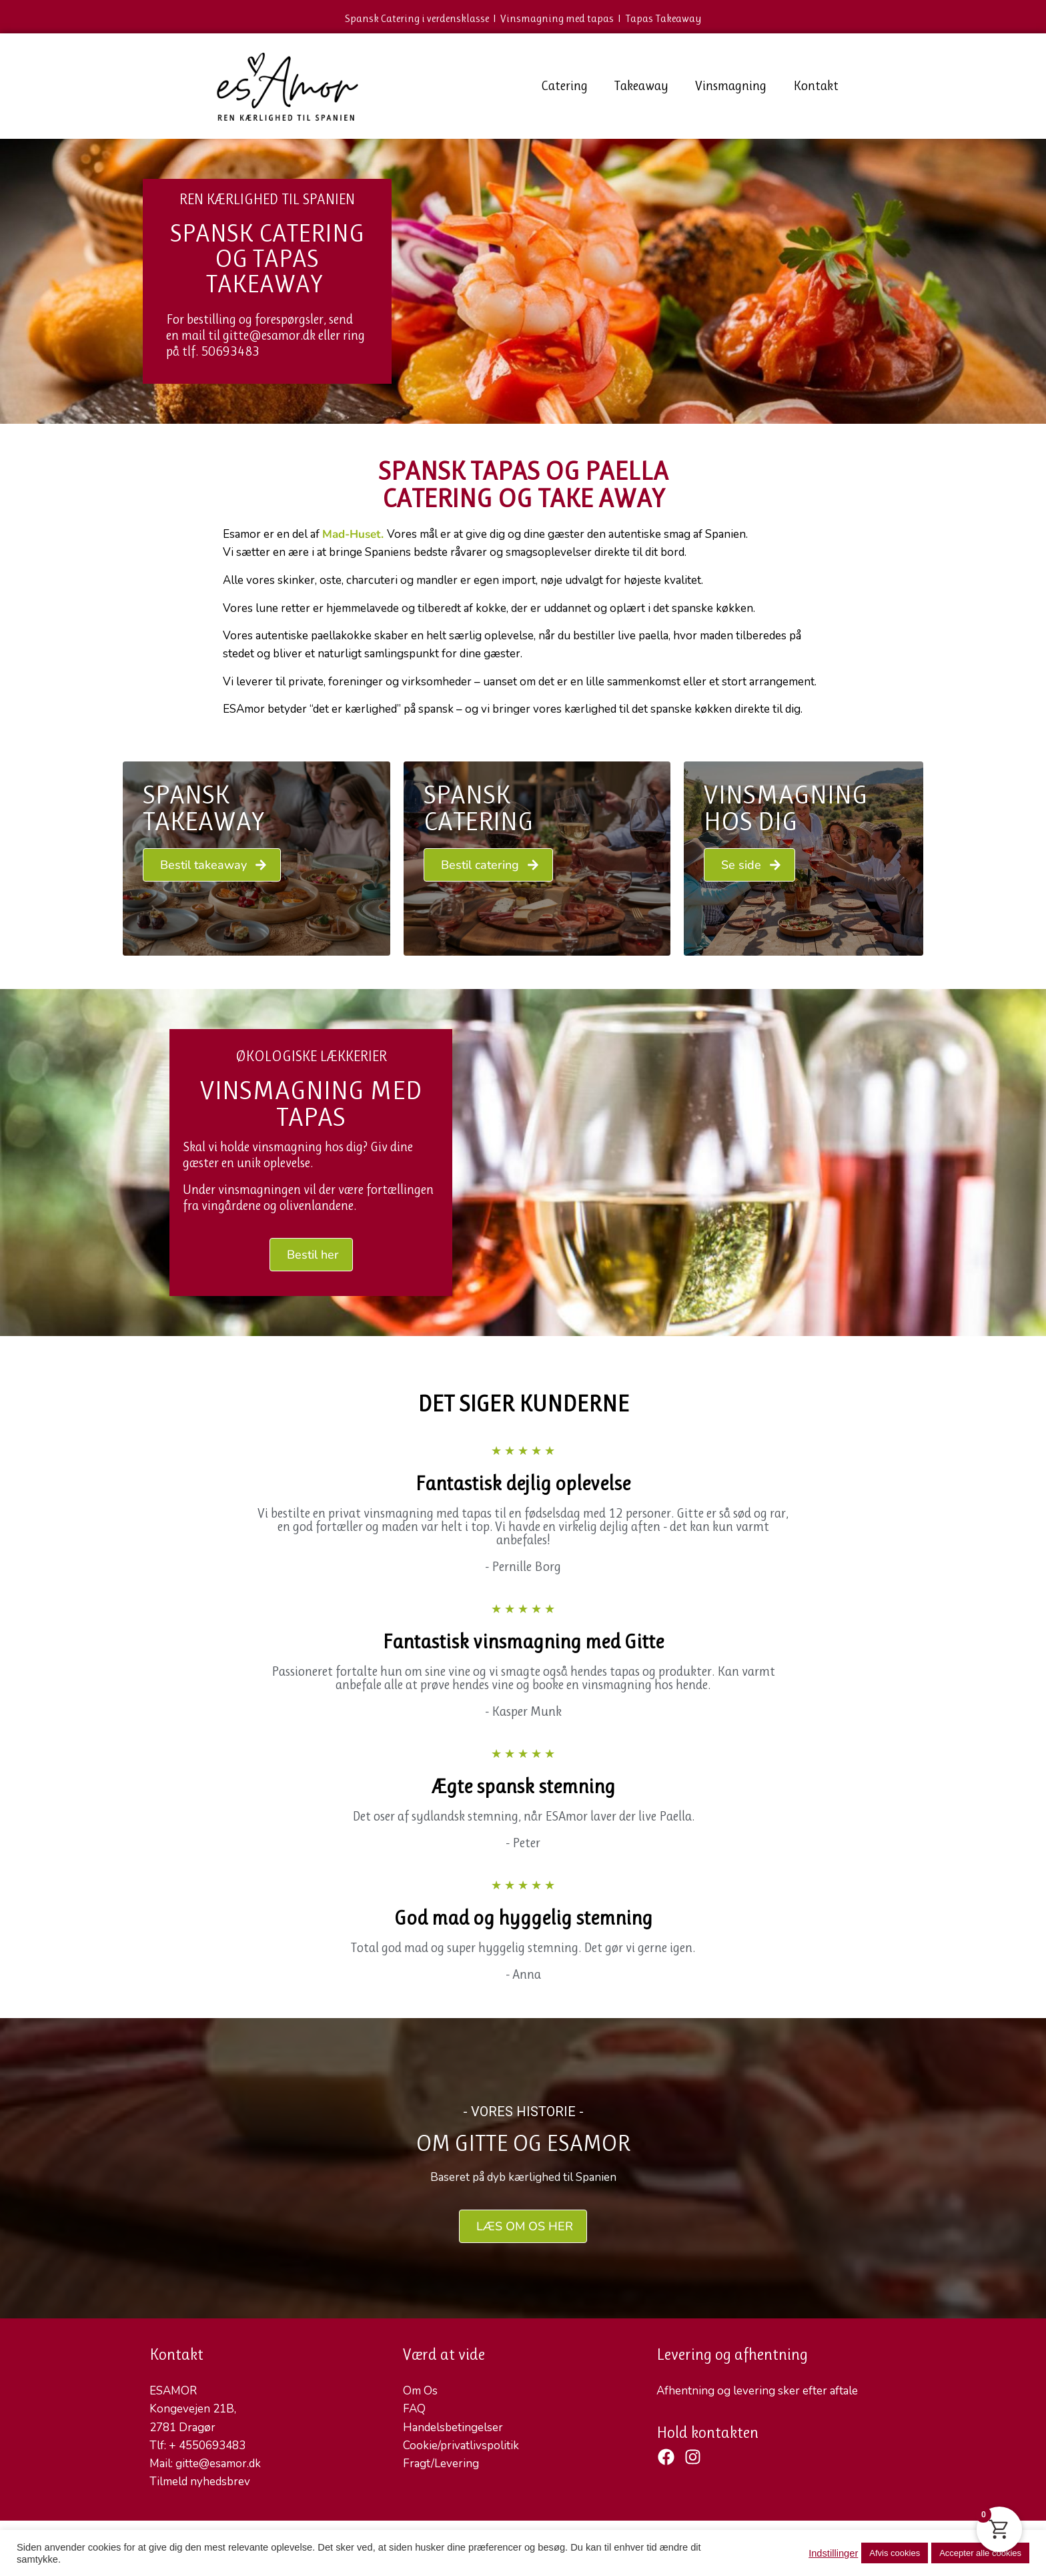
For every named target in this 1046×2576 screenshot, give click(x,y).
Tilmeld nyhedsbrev (199, 2481)
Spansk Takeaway (203, 808)
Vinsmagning (730, 85)
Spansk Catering (479, 808)
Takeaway (641, 85)
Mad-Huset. (353, 534)
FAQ (414, 2409)
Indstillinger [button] (833, 2553)
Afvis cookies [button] (894, 2553)
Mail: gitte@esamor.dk (205, 2463)
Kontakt (816, 85)
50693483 (230, 351)
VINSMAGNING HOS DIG (786, 808)
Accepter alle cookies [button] (980, 2553)
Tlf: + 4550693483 (197, 2445)
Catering (564, 85)
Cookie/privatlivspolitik (461, 2445)
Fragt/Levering (441, 2463)
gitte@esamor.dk (269, 335)
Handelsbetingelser (453, 2427)
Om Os (420, 2390)
